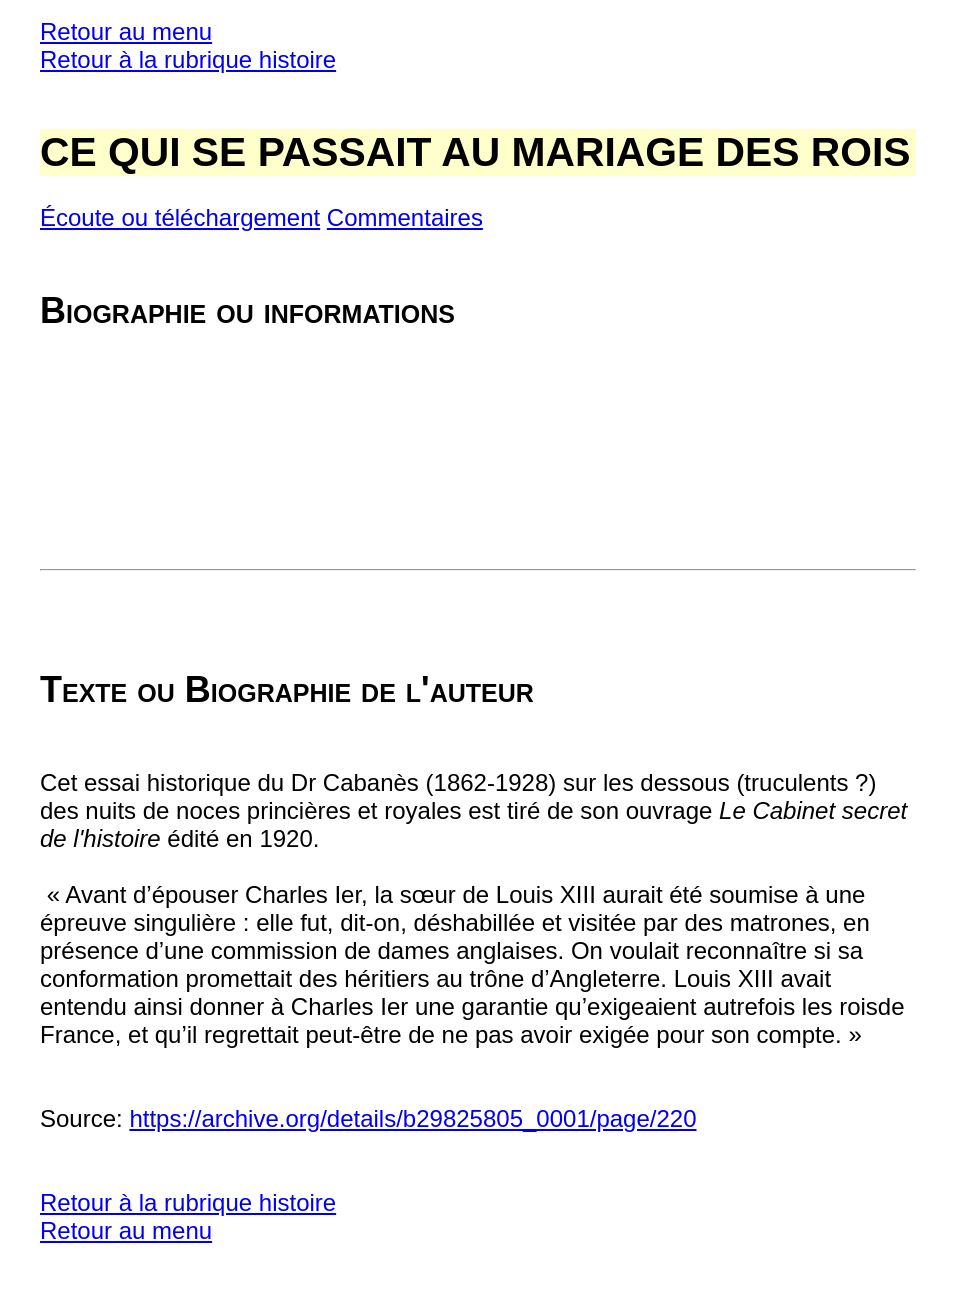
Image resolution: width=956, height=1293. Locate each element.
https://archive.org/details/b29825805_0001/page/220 (412, 1118)
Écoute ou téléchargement (180, 217)
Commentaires (405, 217)
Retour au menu (126, 31)
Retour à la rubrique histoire (188, 59)
